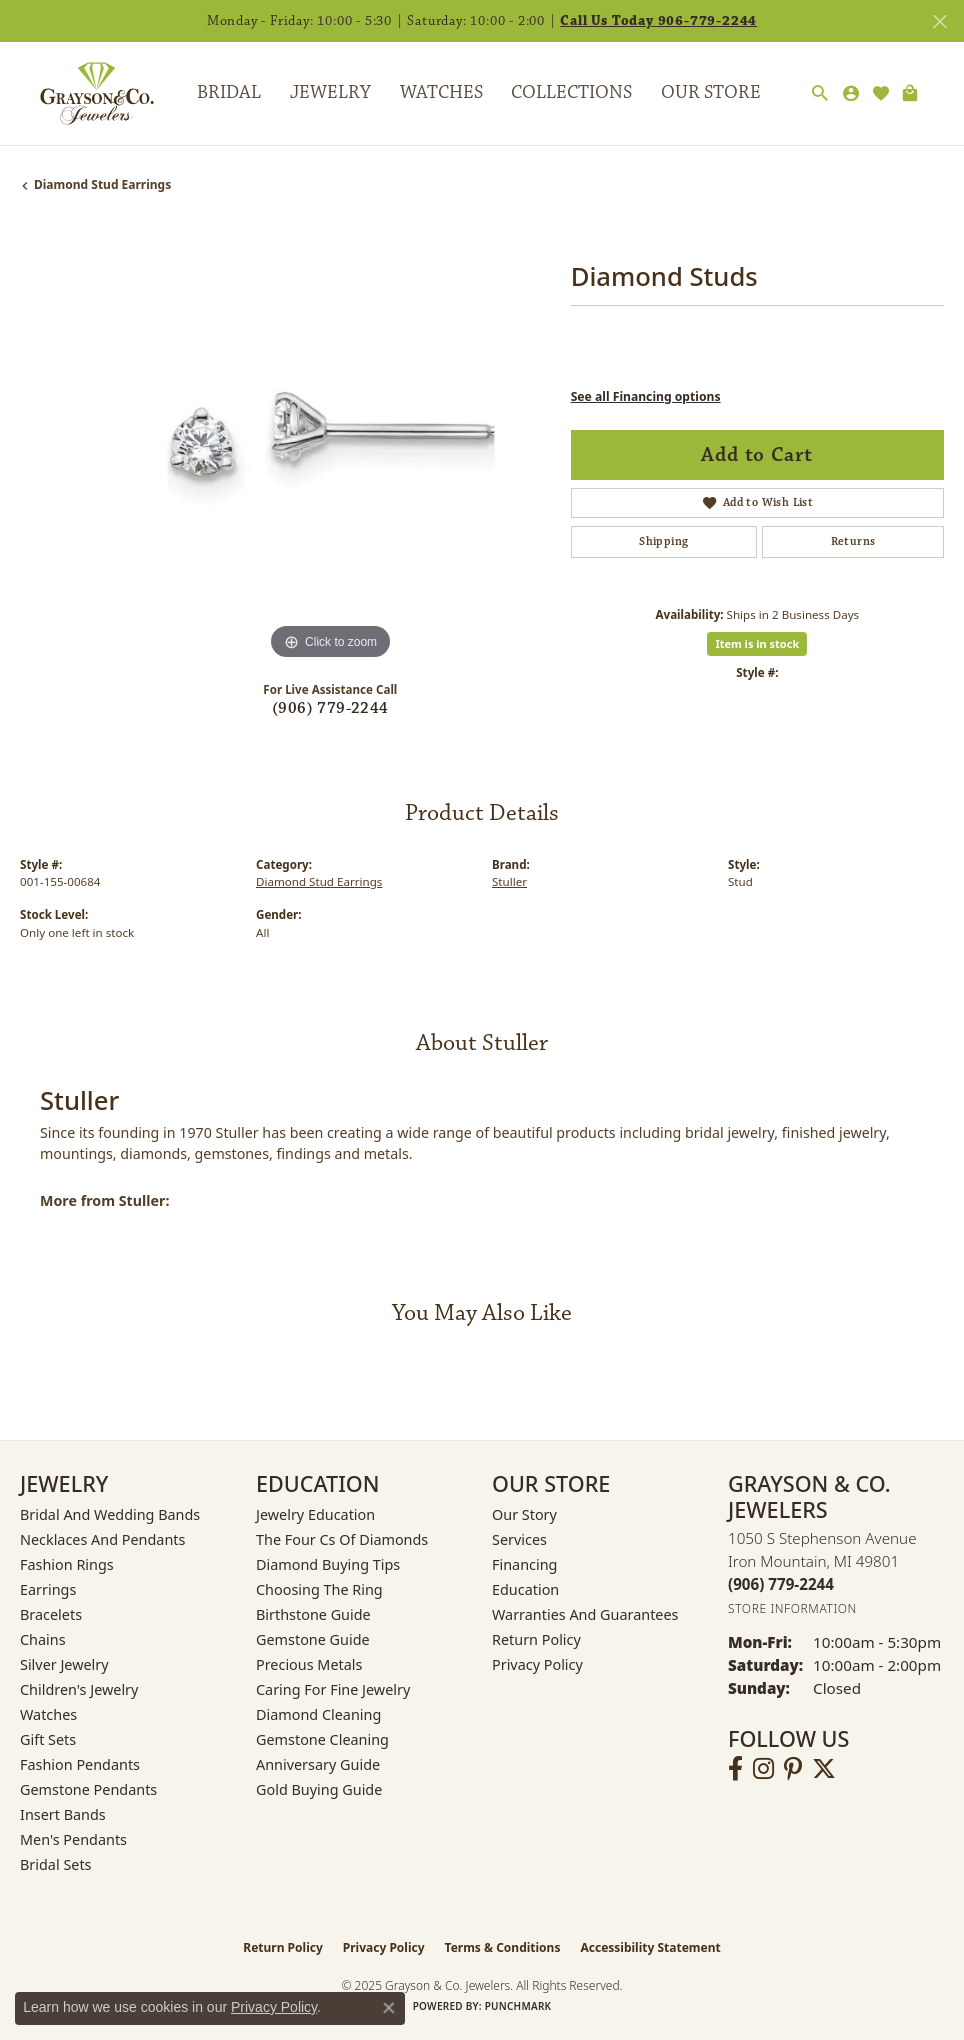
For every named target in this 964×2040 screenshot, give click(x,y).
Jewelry (330, 92)
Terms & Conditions (503, 1947)
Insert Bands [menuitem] (63, 1814)
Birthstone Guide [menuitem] (313, 1614)
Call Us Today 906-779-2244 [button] (658, 21)
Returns (853, 541)
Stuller (509, 881)
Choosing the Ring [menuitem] (319, 1589)
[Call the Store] (781, 1584)
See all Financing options (646, 396)
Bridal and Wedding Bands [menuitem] (110, 1514)
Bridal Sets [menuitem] (56, 1864)
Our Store (711, 92)
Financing (524, 1564)
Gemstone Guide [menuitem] (313, 1639)
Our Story (524, 1514)
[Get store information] (792, 1608)
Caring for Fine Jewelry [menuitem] (333, 1689)
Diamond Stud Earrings (102, 184)
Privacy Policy (537, 1664)
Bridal (229, 92)
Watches (441, 92)
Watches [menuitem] (48, 1714)
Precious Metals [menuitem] (309, 1664)
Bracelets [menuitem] (51, 1614)
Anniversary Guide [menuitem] (318, 1764)
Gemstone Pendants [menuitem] (88, 1789)
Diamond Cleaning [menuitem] (318, 1714)
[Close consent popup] (389, 2008)
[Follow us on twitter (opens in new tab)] (824, 1769)
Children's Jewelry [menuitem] (79, 1689)
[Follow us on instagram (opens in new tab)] (763, 1769)
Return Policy (536, 1639)
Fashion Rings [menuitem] (67, 1564)
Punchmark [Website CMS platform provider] (518, 2006)
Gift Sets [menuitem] (48, 1739)
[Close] (939, 21)
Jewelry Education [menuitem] (315, 1514)
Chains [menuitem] (43, 1639)
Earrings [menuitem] (48, 1589)
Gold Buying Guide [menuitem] (319, 1789)
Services (519, 1539)
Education (525, 1589)
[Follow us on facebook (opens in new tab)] (735, 1769)
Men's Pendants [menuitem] (73, 1839)
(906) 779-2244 (330, 708)
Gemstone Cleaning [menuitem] (322, 1739)
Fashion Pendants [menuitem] (80, 1764)
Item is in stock (757, 643)
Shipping (663, 541)
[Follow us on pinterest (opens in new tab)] (793, 1769)
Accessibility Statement (650, 1947)
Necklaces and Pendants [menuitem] (102, 1539)
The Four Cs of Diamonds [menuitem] (342, 1539)
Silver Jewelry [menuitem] (64, 1664)
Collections (571, 92)
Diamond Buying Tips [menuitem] (328, 1564)
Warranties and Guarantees (585, 1614)
